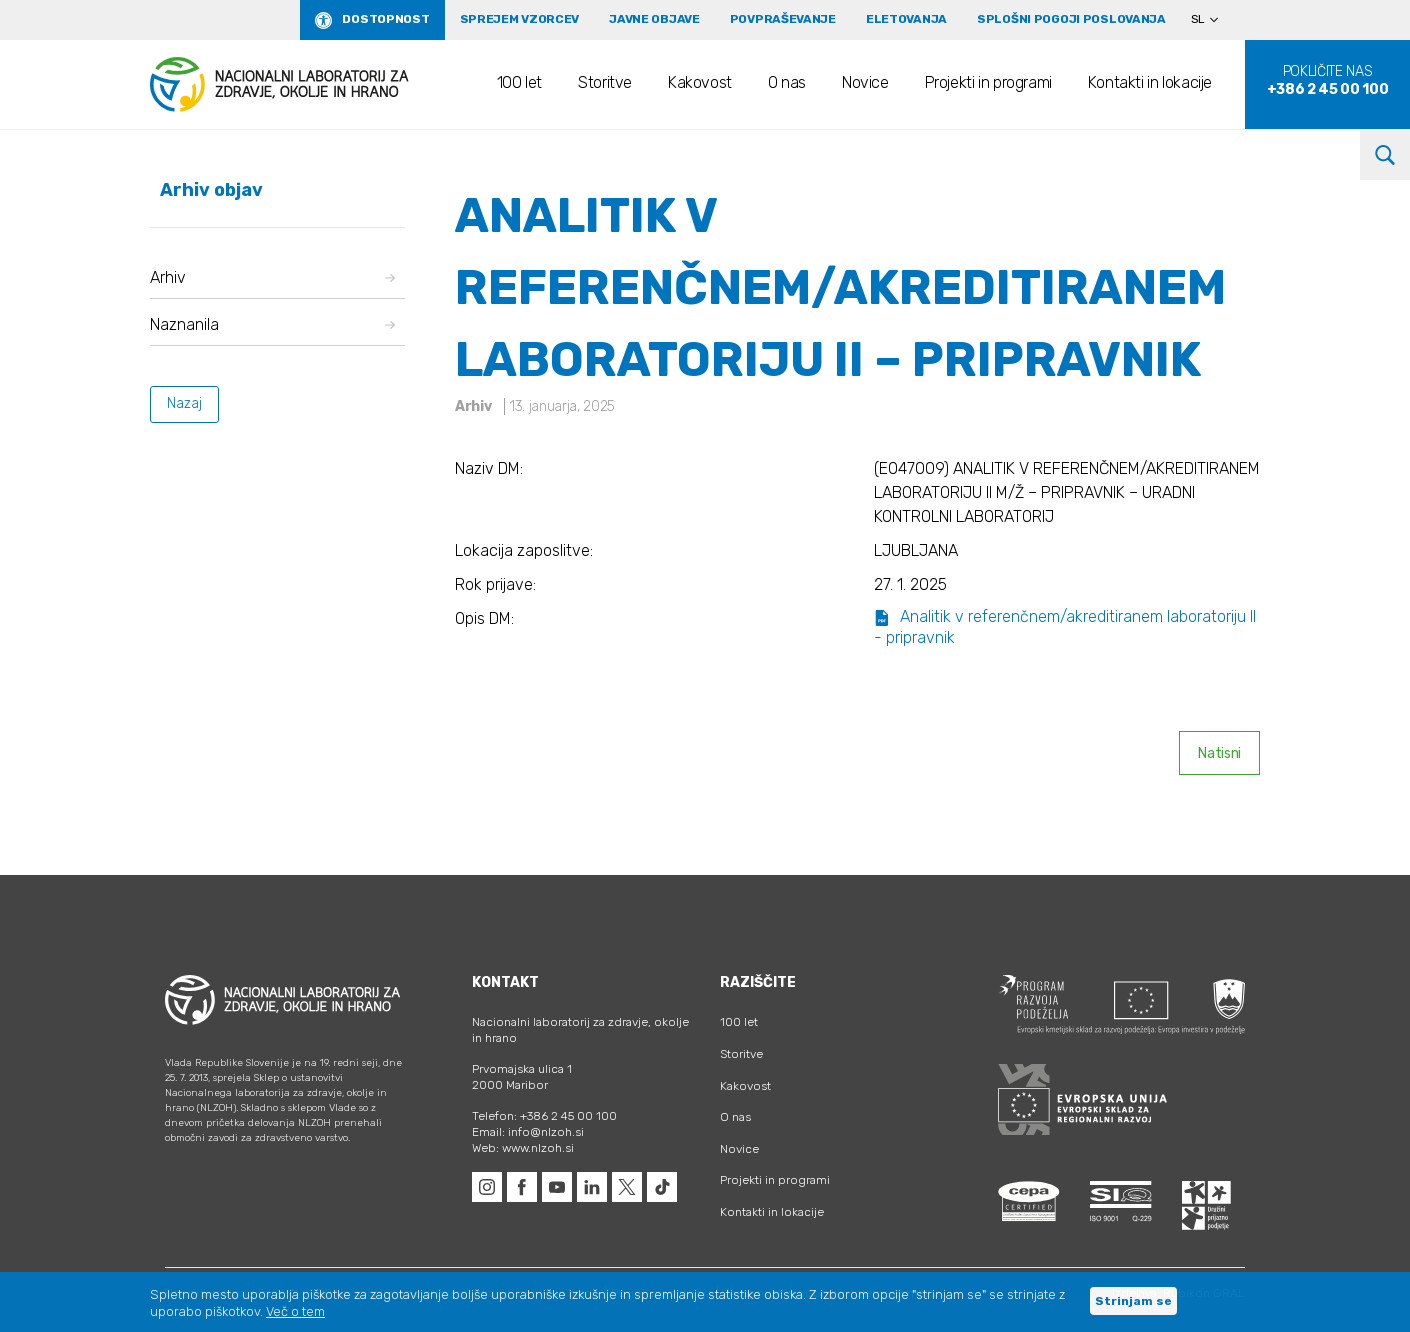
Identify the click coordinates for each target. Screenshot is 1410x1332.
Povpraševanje (783, 19)
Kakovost (700, 82)
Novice (865, 82)
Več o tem (295, 1311)
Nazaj (184, 403)
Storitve (605, 82)
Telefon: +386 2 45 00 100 (544, 1116)
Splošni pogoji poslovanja (1071, 19)
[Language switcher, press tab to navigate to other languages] (1213, 20)
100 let (519, 82)
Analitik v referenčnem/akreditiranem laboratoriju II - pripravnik (1065, 627)
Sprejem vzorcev (520, 19)
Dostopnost (385, 19)
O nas (787, 82)
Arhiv (272, 277)
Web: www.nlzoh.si (523, 1148)
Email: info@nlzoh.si (528, 1132)
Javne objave (654, 19)
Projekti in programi (988, 82)
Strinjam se (1133, 1301)
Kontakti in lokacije (1150, 82)
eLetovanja (906, 19)
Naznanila (272, 324)
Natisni (1219, 753)
